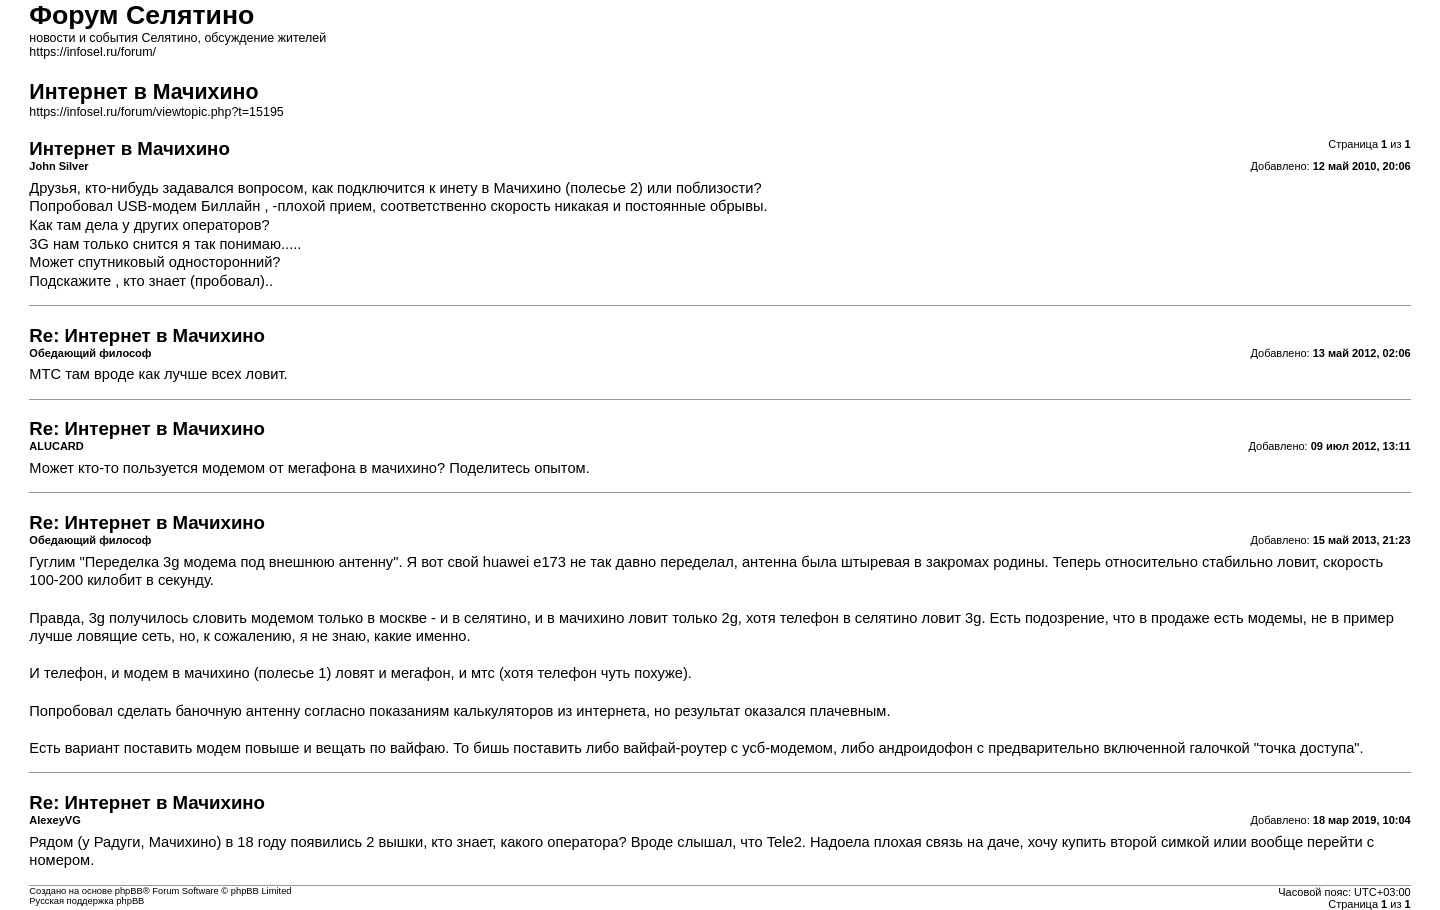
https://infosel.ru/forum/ (92, 52)
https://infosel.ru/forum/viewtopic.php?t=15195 (156, 112)
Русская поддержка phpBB (86, 901)
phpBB (129, 891)
